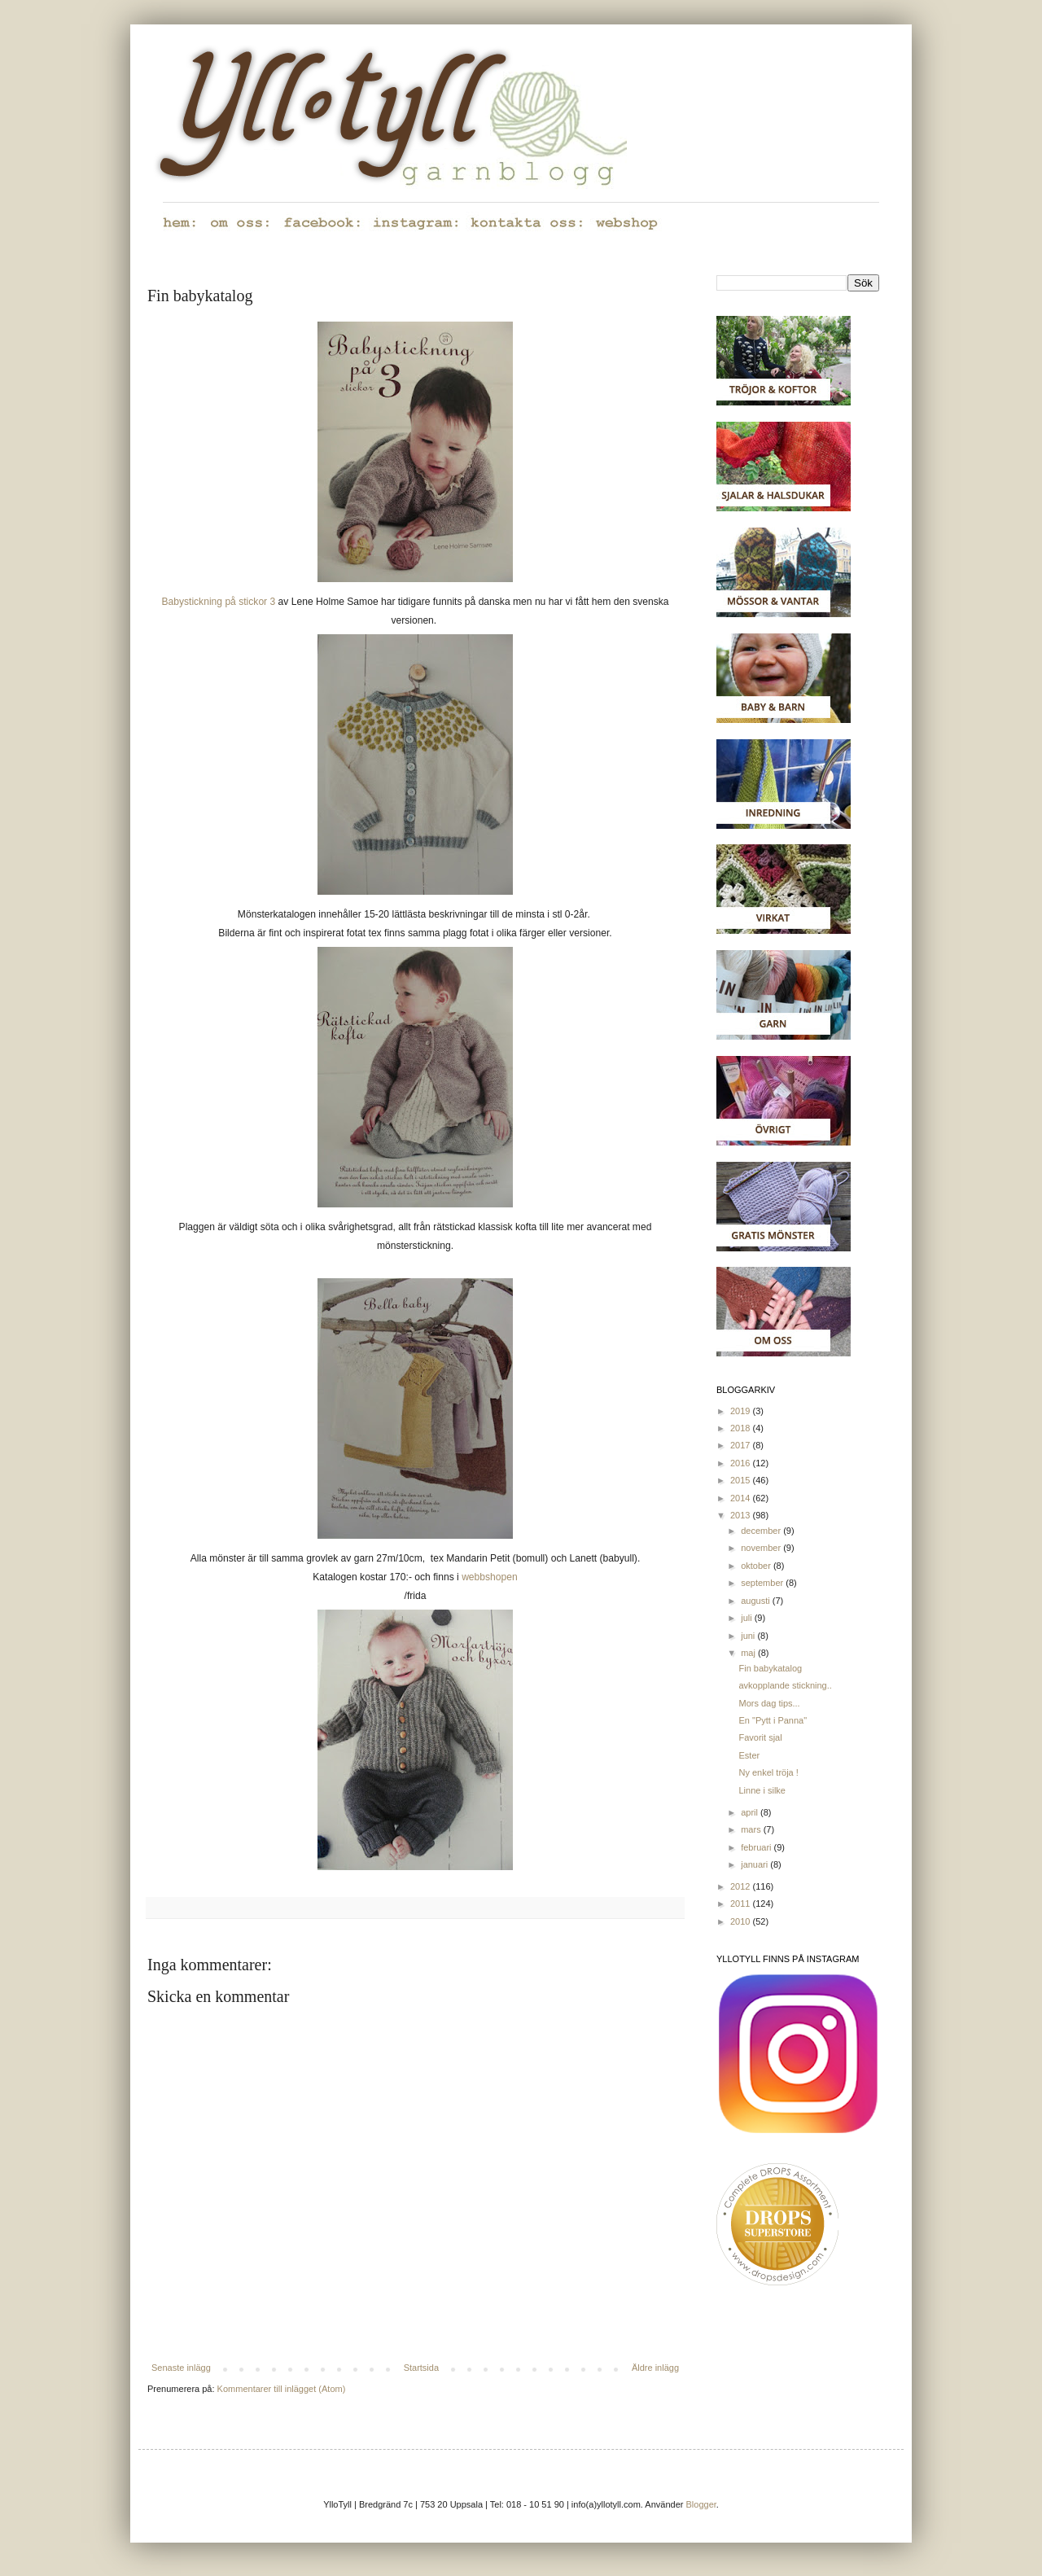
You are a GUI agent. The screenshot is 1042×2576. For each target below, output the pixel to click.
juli (748, 1618)
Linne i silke (761, 1790)
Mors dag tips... (768, 1703)
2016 (741, 1463)
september (763, 1583)
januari (755, 1864)
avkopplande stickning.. (784, 1685)
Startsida (421, 2367)
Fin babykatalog (770, 1668)
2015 (741, 1480)
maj (749, 1653)
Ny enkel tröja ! (768, 1772)
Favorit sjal (760, 1737)
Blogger (701, 2504)
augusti (757, 1601)
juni (749, 1636)
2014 (741, 1498)
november (762, 1548)
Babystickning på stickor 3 (218, 601)
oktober (757, 1566)
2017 (741, 1445)
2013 (741, 1515)
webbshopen (490, 1577)
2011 (741, 1903)
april (750, 1812)
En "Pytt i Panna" (772, 1720)
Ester (749, 1755)
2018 (741, 1428)
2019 (741, 1411)
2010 (741, 1921)
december (762, 1531)
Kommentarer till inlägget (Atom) (281, 2389)
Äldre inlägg (655, 2367)
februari (757, 1847)
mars (752, 1829)
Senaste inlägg (181, 2367)
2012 (741, 1886)
